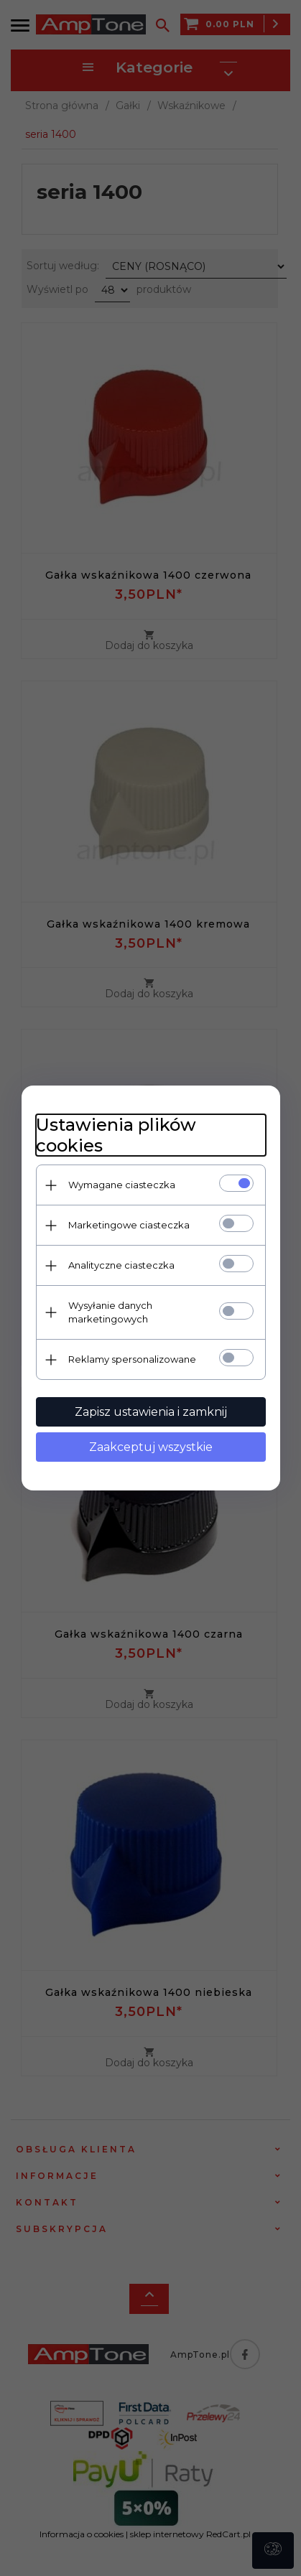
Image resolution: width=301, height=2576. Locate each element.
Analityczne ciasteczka (121, 1265)
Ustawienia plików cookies (116, 1135)
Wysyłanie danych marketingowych (110, 1312)
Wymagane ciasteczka (121, 1184)
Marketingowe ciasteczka (129, 1225)
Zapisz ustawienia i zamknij (151, 1412)
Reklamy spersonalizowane (132, 1359)
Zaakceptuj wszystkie (151, 1447)
